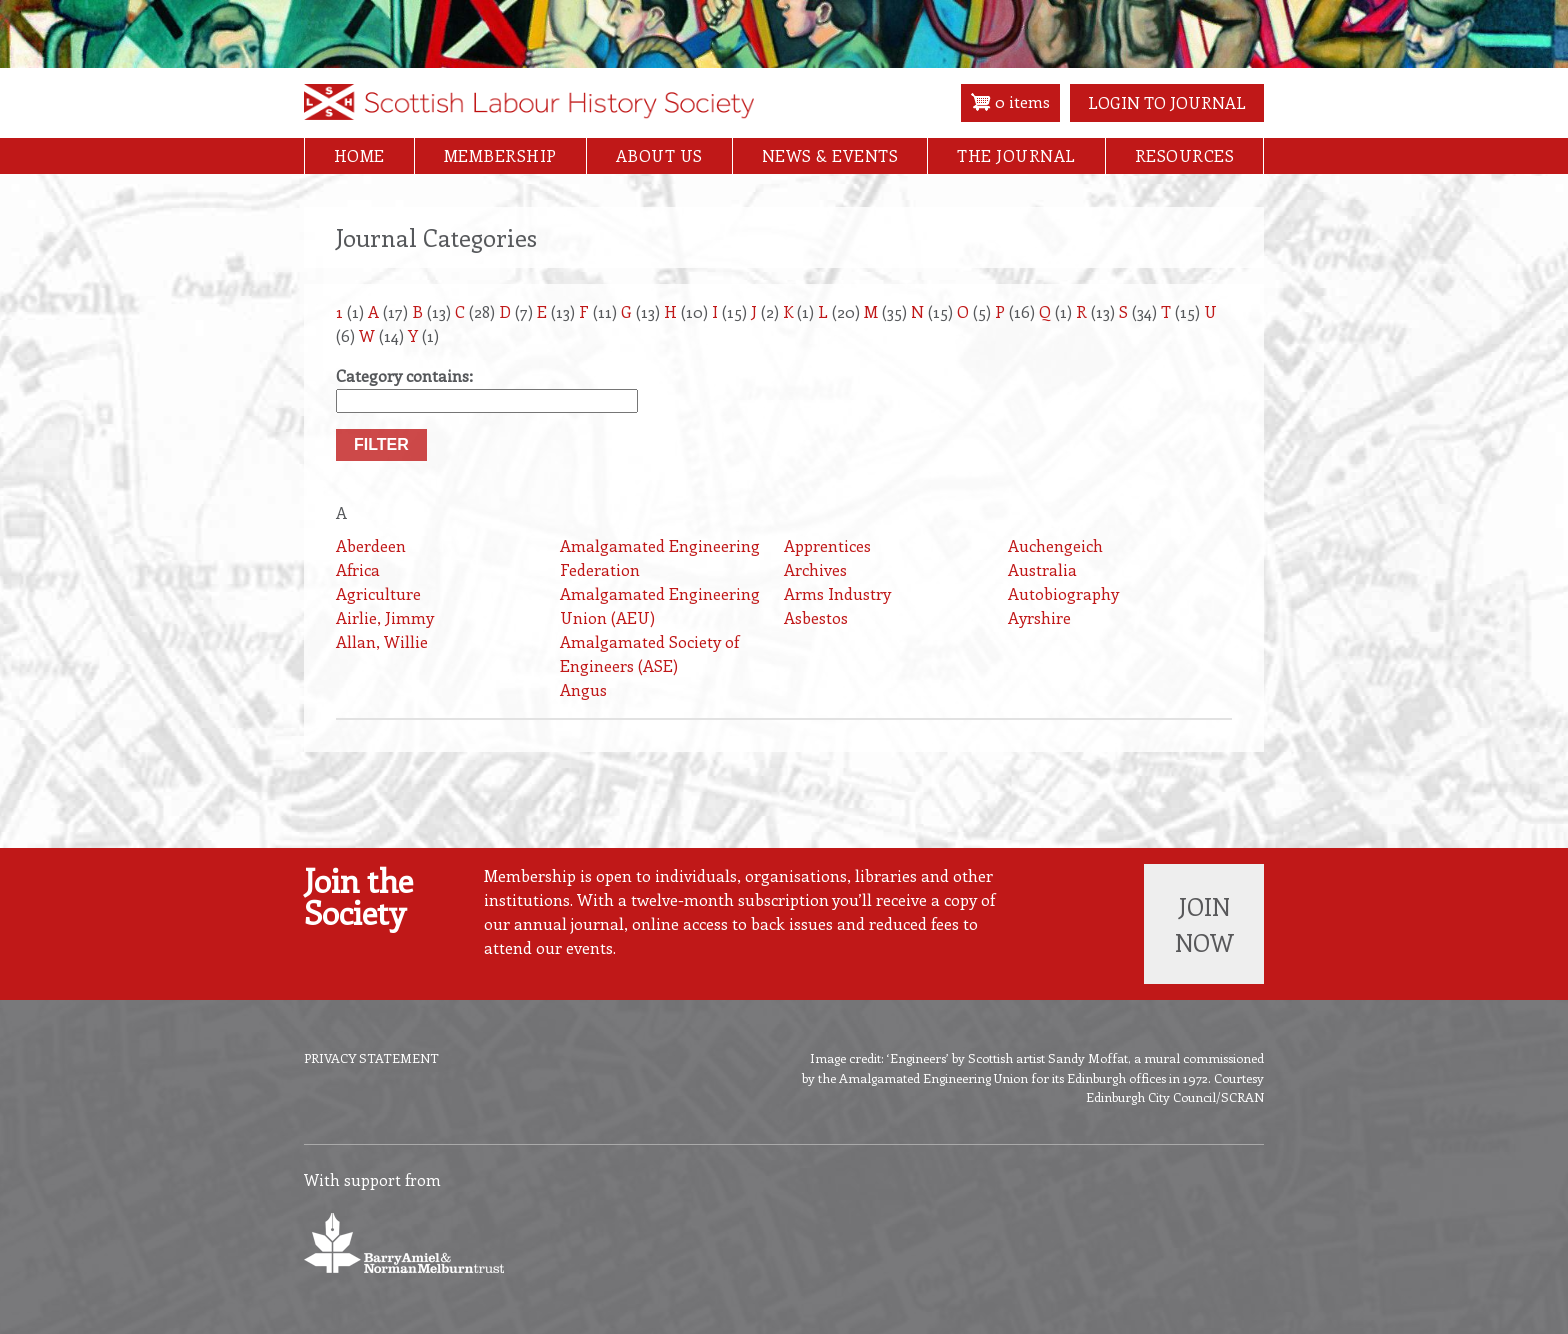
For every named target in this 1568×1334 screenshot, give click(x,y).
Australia (1042, 569)
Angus (583, 689)
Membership (500, 155)
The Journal (1016, 155)
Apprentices (827, 545)
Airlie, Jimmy (385, 617)
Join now (1204, 924)
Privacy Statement (371, 1057)
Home (359, 155)
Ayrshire (1039, 617)
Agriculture (378, 593)
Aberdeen (371, 545)
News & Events (830, 155)
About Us (659, 155)
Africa (358, 569)
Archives (815, 569)
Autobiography (1063, 593)
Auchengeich (1055, 545)
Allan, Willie (382, 641)
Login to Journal (1167, 102)
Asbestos (816, 617)
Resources (1185, 155)
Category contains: (404, 375)
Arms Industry (837, 593)
